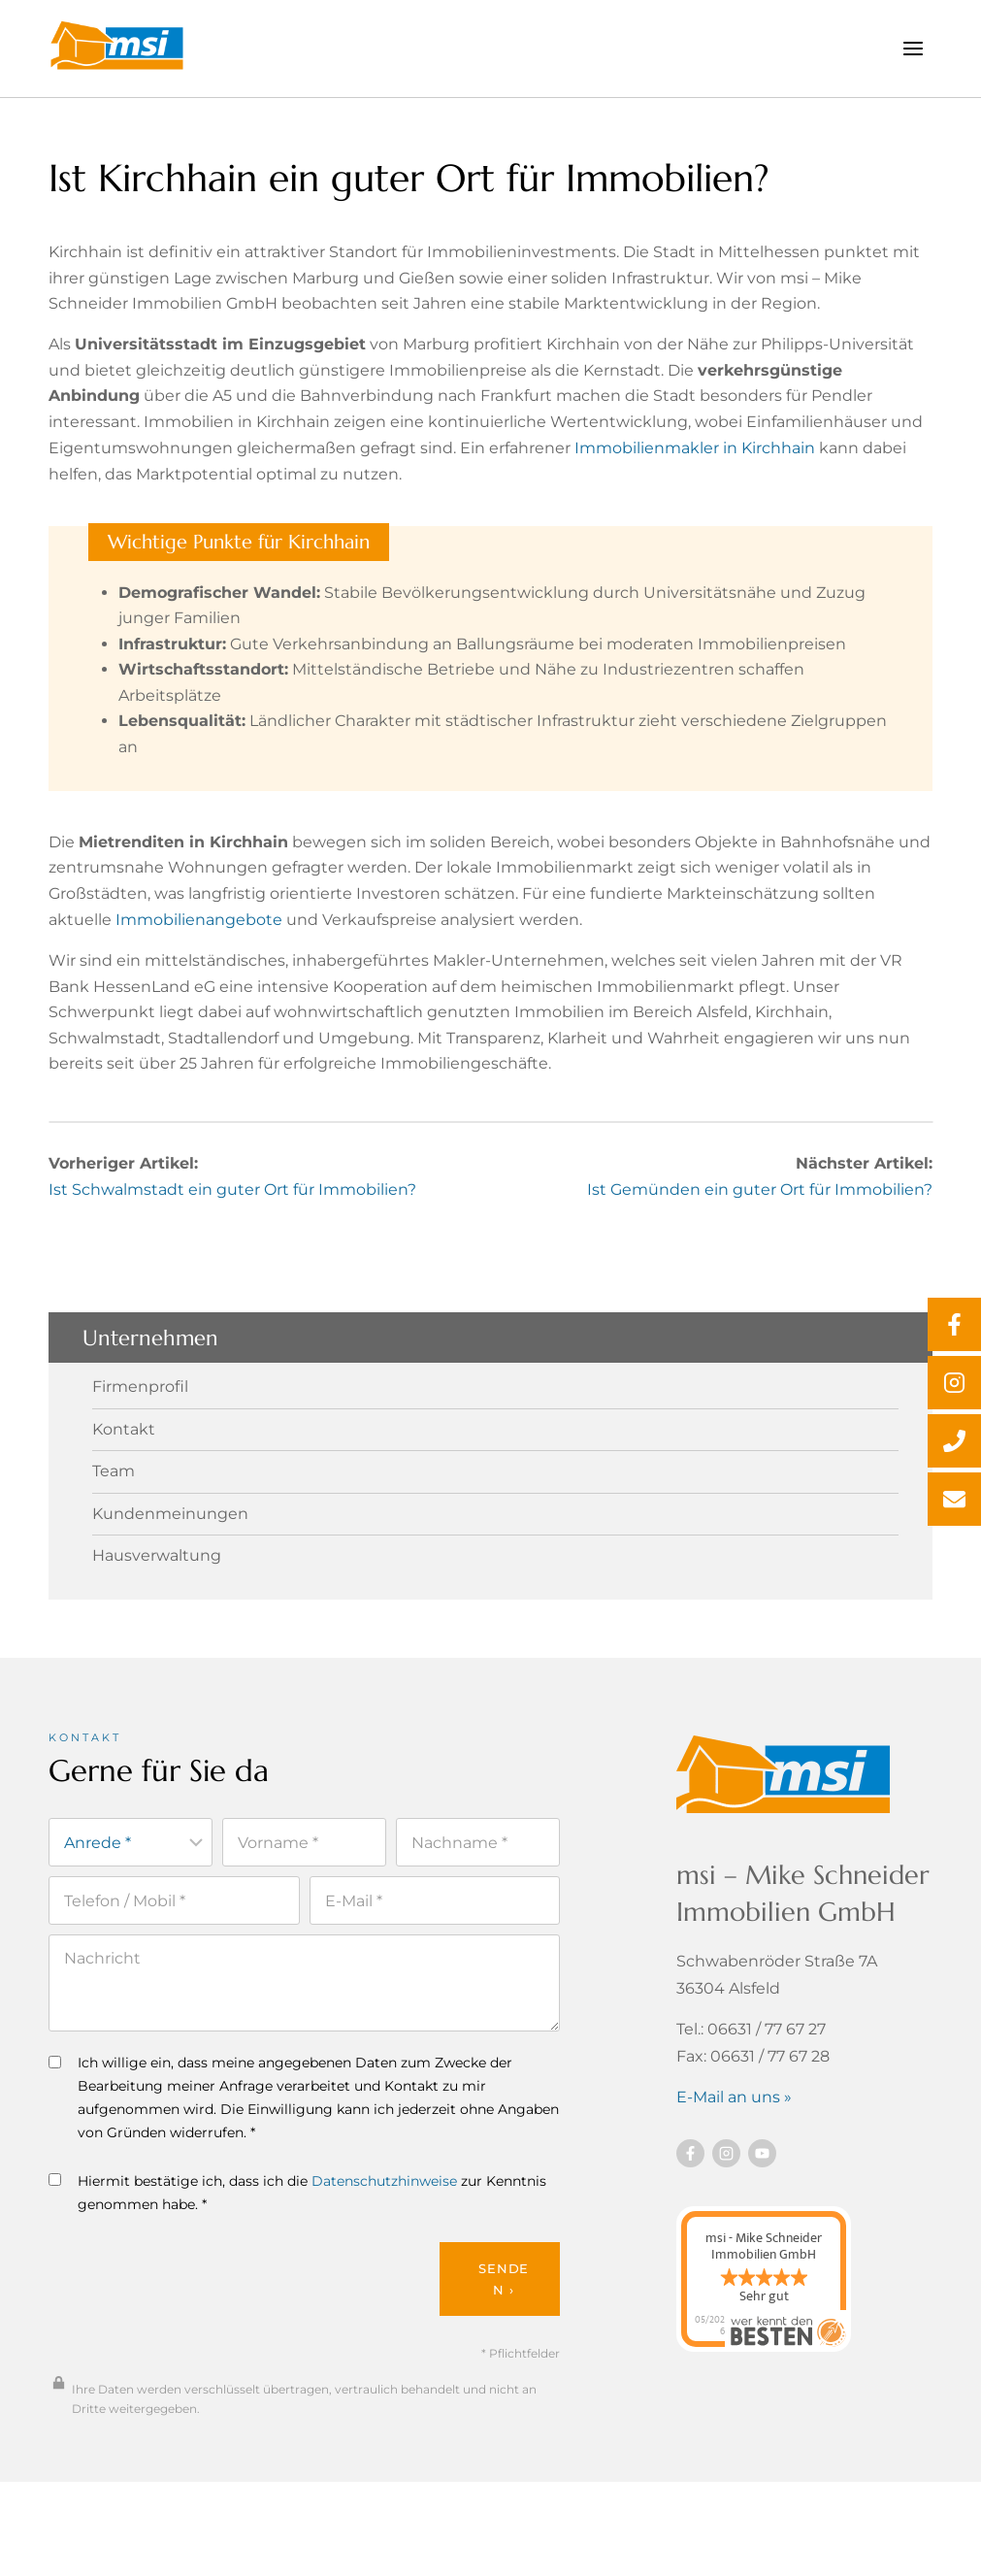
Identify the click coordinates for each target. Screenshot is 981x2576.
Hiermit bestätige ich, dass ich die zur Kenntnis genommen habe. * (297, 2219)
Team (113, 1494)
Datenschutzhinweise (384, 2207)
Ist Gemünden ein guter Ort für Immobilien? (759, 1212)
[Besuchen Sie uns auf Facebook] (690, 2177)
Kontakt (123, 1452)
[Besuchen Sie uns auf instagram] (726, 2177)
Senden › (503, 2306)
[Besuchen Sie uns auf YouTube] (762, 2177)
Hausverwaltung (156, 1578)
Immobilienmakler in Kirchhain (694, 456)
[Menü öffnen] (912, 48)
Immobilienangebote (198, 937)
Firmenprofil (140, 1410)
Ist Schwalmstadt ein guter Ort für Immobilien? (232, 1212)
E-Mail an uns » (734, 2120)
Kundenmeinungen (170, 1536)
